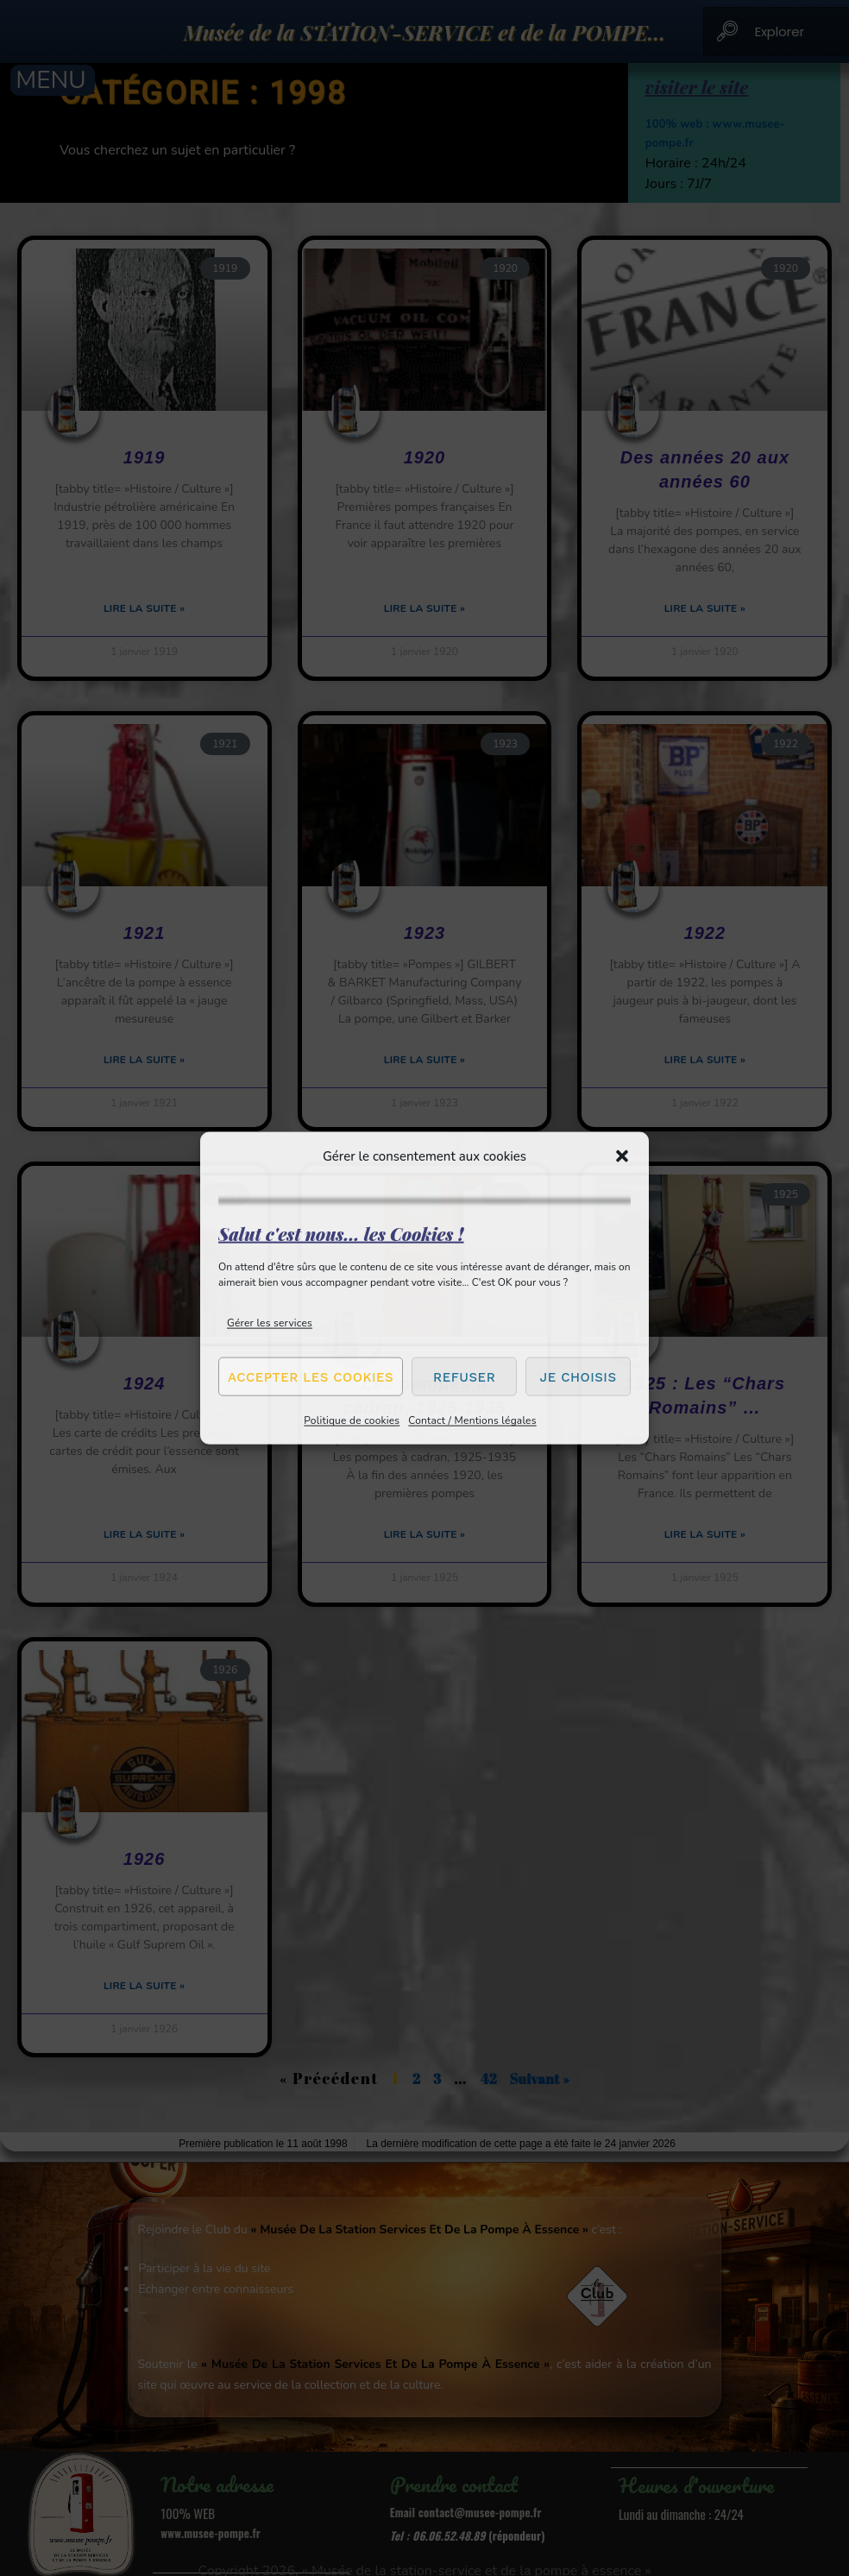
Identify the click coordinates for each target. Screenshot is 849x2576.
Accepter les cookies (310, 1376)
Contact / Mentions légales (472, 1420)
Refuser (464, 1376)
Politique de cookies (351, 1420)
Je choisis (578, 1376)
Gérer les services (269, 1323)
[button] (622, 1155)
